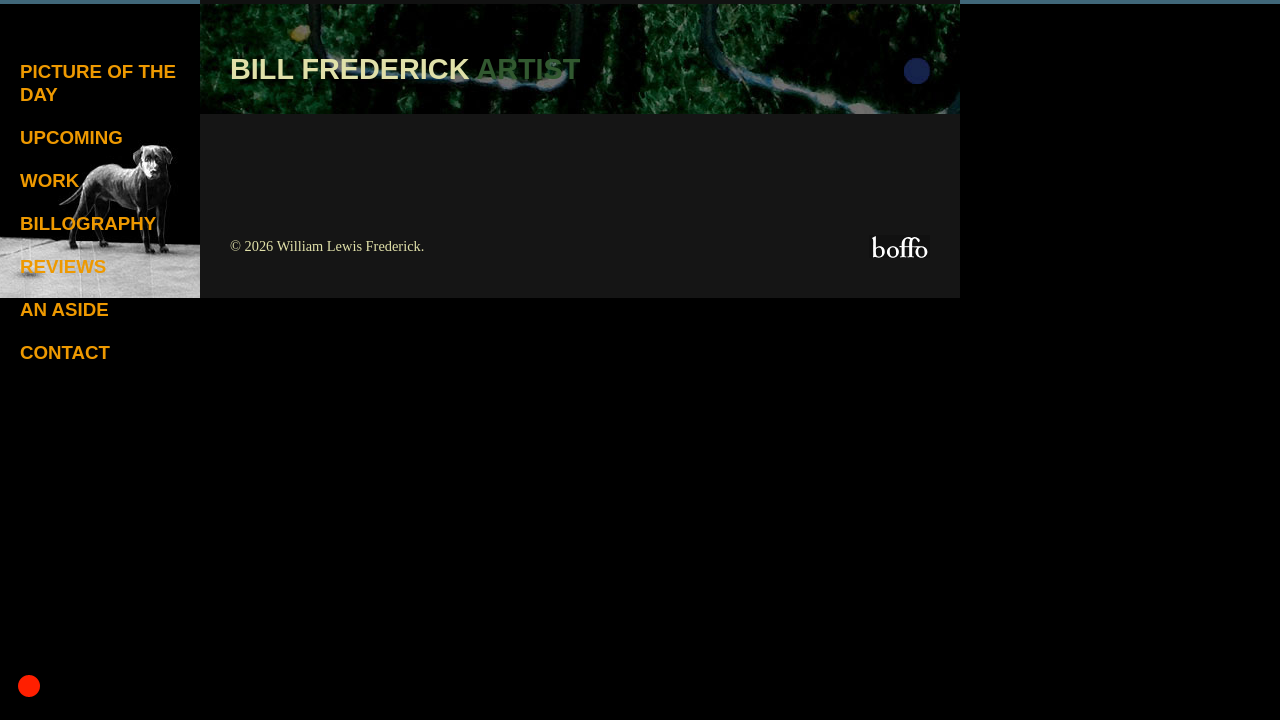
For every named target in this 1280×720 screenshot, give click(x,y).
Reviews (63, 266)
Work (49, 180)
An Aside (64, 309)
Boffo (899, 246)
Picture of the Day (98, 83)
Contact (65, 352)
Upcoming (71, 137)
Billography (88, 223)
